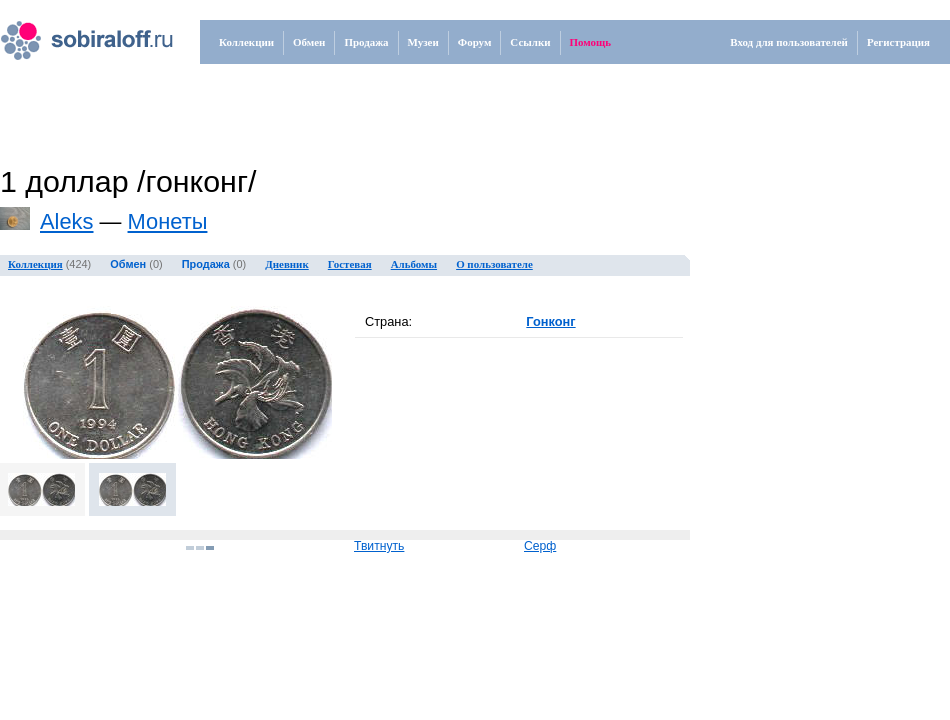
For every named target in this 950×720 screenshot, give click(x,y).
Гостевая (350, 264)
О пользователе (494, 264)
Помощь (591, 42)
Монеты (168, 221)
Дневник (287, 264)
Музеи (423, 42)
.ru (66, 33)
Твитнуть (379, 546)
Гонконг (550, 321)
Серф (540, 546)
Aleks (67, 221)
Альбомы (414, 264)
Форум (475, 42)
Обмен (309, 42)
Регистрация (898, 42)
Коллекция (35, 264)
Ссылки (530, 42)
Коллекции (246, 42)
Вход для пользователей (789, 42)
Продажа (366, 42)
